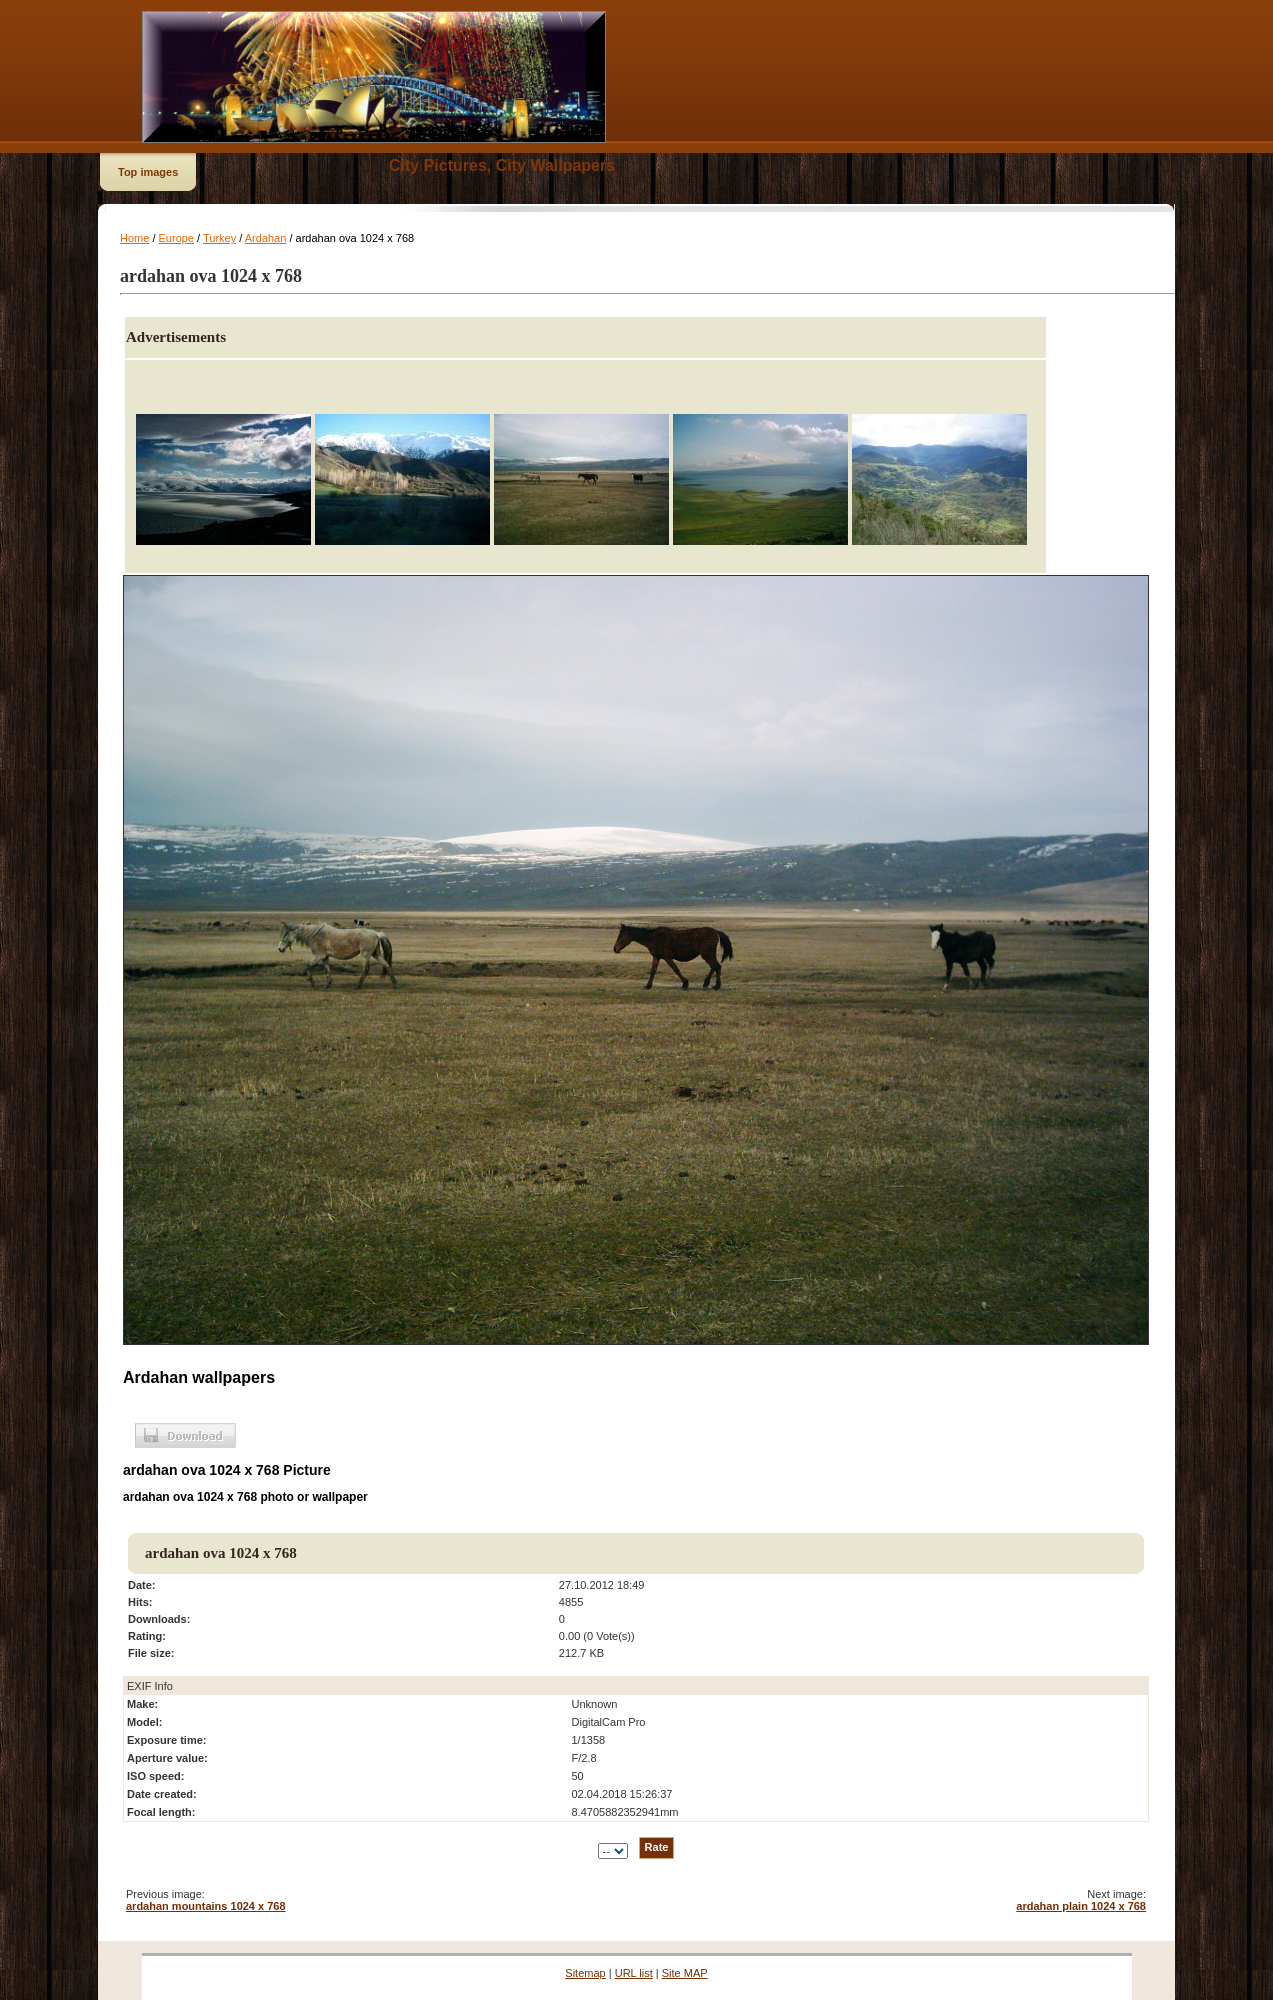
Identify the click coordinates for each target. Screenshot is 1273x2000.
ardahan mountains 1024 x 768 (206, 1906)
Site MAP (685, 1973)
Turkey (219, 238)
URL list (634, 1973)
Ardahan (266, 238)
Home (134, 238)
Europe (176, 238)
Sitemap (585, 1973)
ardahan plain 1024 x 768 (1081, 1906)
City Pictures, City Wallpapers (502, 165)
